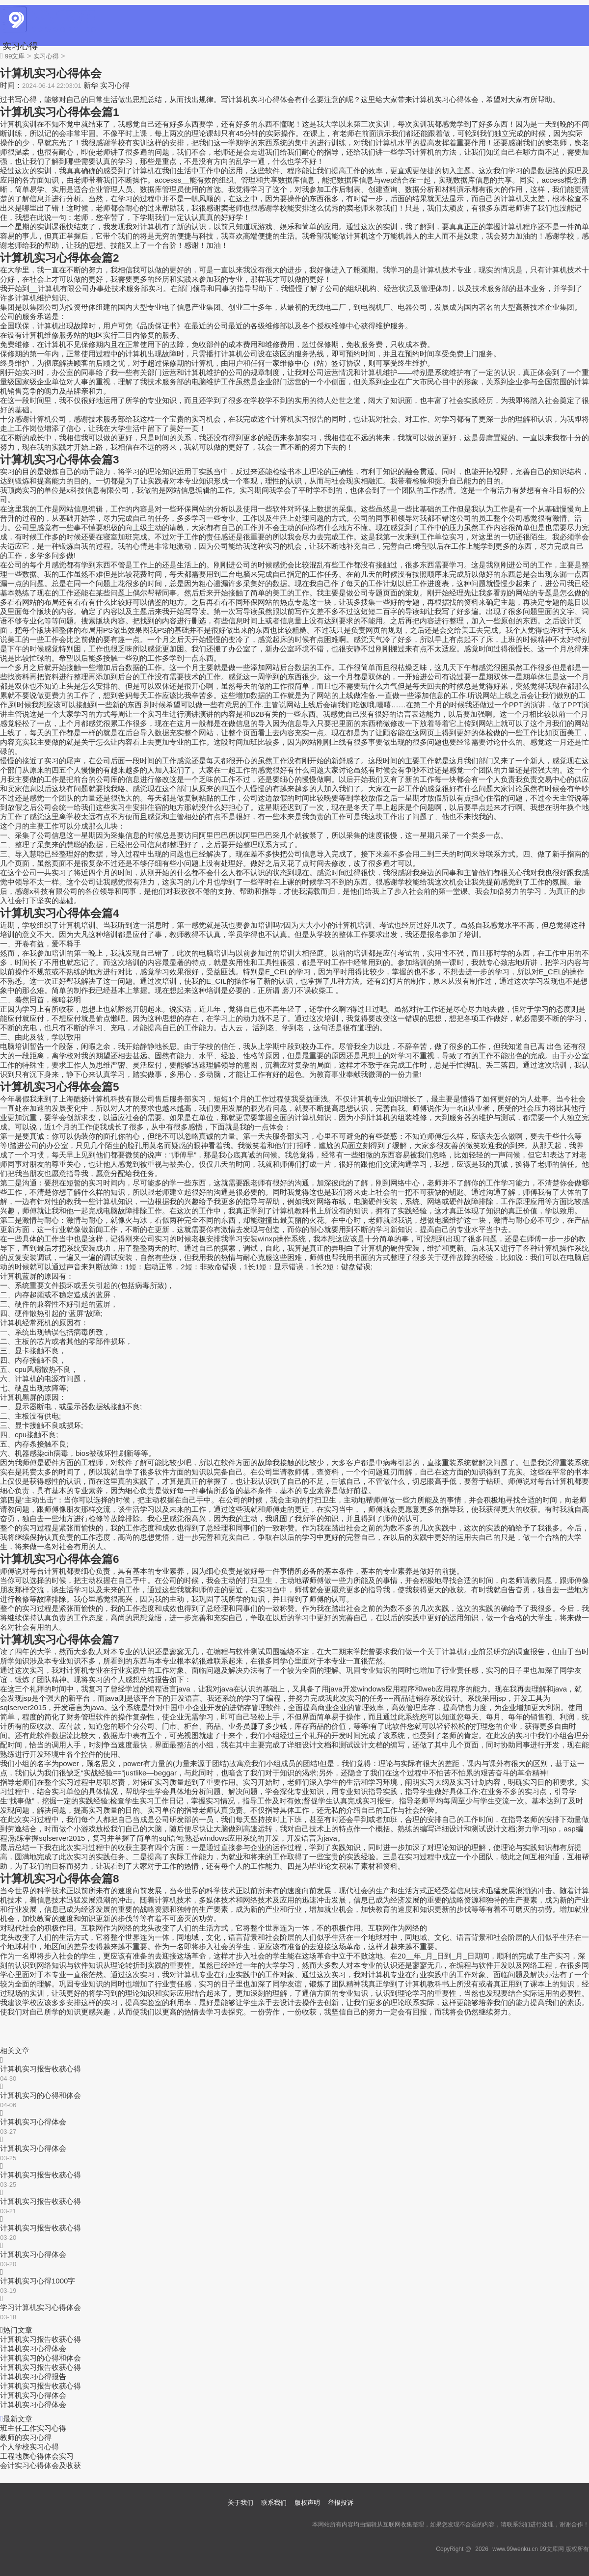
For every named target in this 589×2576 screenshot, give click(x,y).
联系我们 (274, 2502)
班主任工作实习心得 (33, 2428)
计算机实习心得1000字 (37, 2281)
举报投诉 (340, 2502)
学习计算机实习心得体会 (40, 2307)
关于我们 (240, 2502)
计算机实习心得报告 (33, 2376)
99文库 (15, 56)
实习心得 (20, 46)
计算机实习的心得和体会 (40, 2095)
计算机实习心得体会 (33, 2122)
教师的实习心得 (26, 2437)
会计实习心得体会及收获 (40, 2465)
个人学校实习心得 (29, 2446)
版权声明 (307, 2502)
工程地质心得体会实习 (37, 2456)
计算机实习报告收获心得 (40, 2069)
